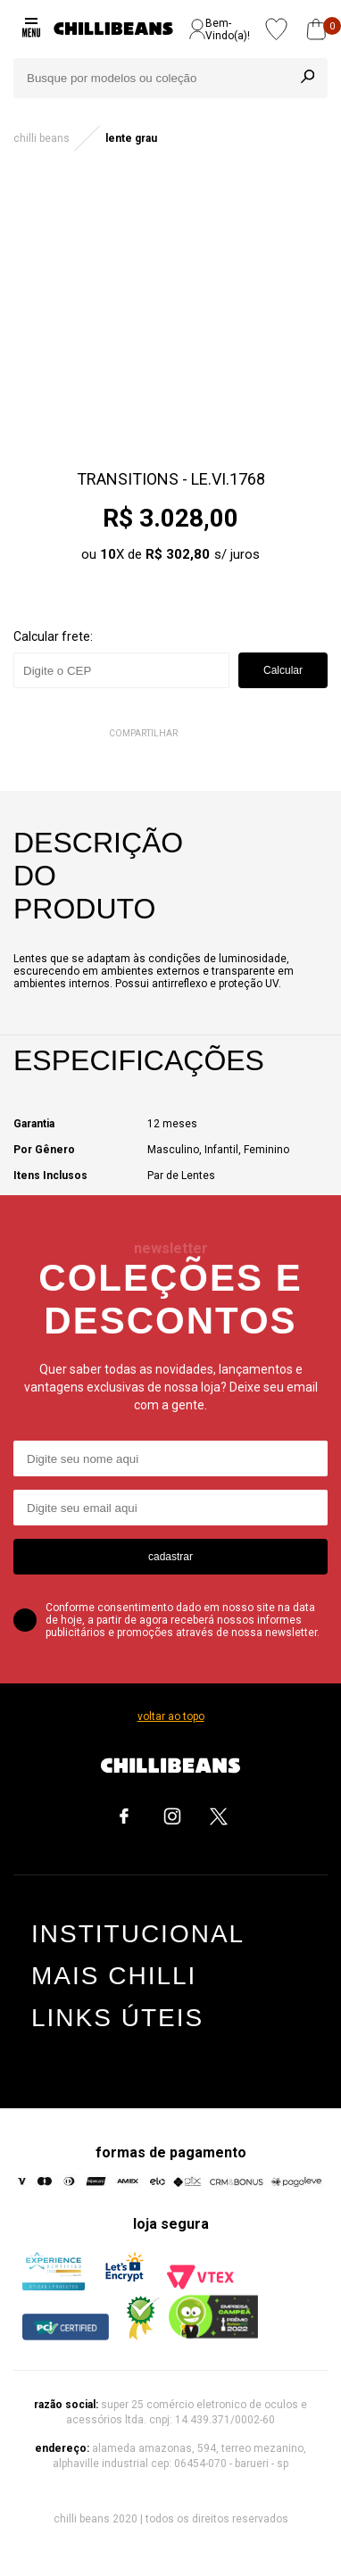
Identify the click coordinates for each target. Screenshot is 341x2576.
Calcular (283, 670)
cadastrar (170, 1556)
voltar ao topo (170, 1716)
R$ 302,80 (178, 554)
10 (108, 554)
